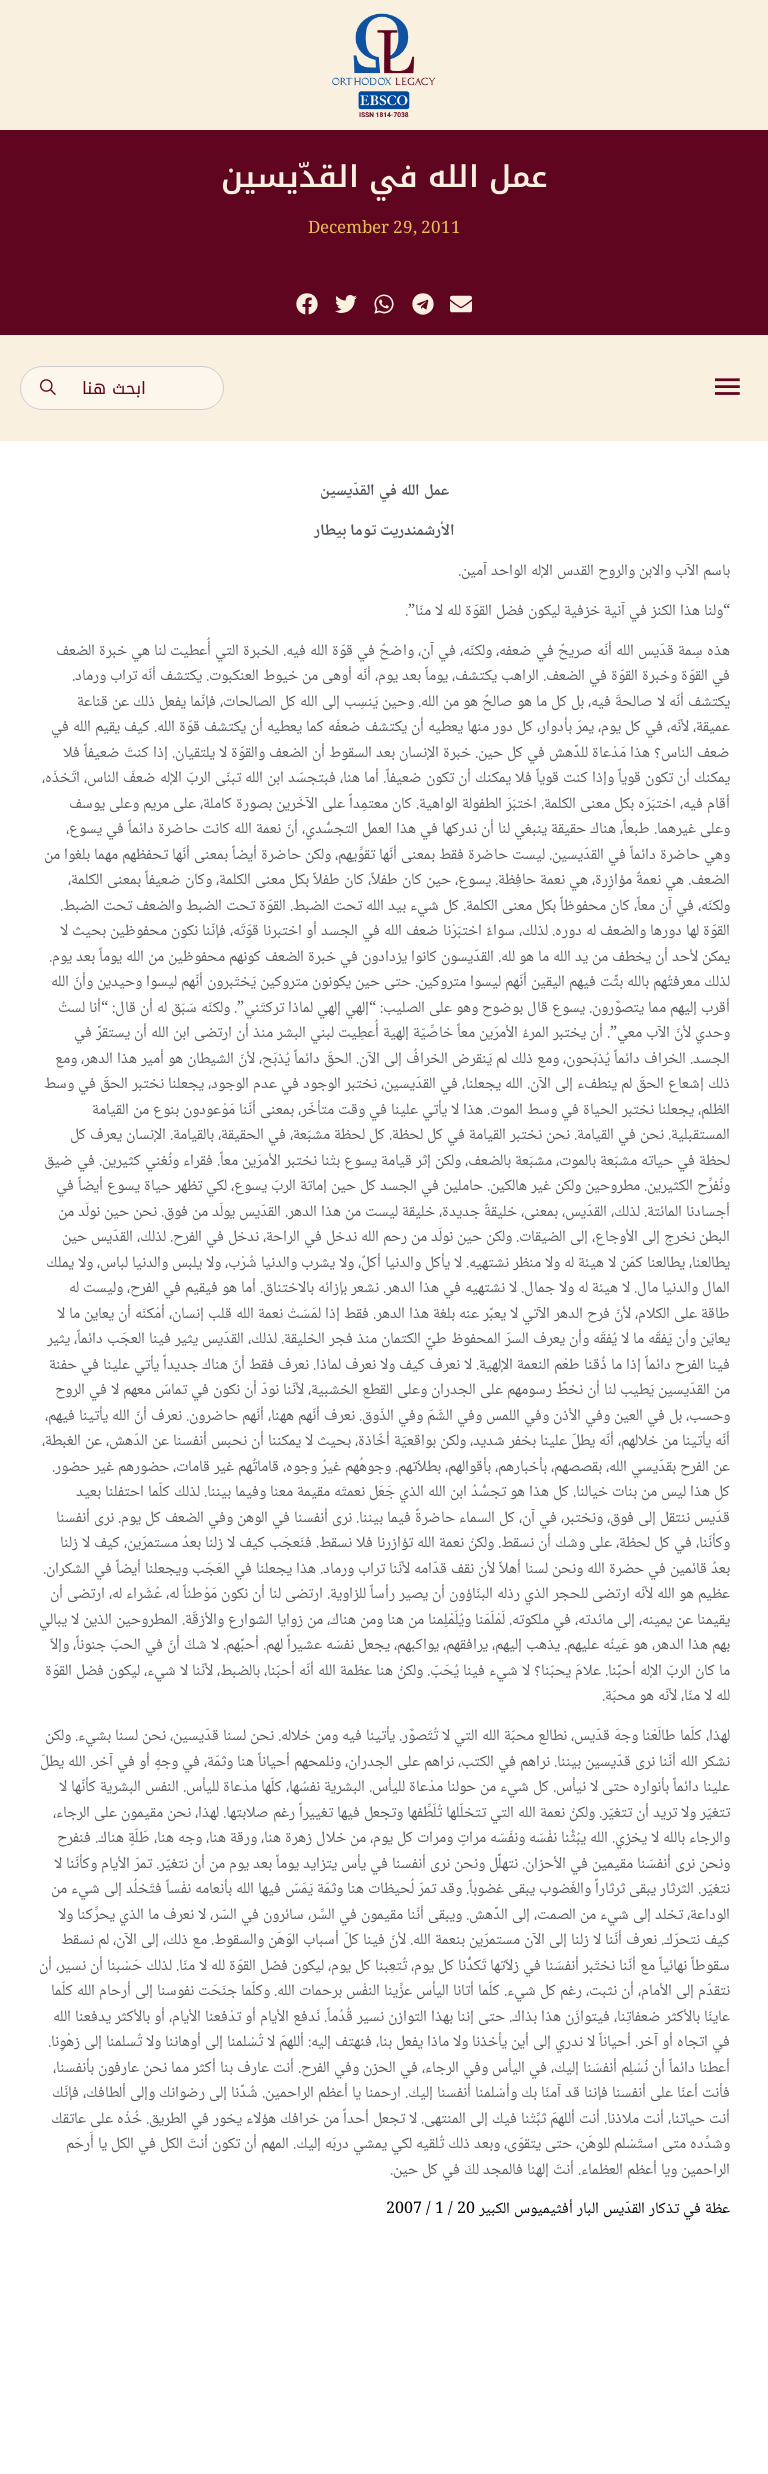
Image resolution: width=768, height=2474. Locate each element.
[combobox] (122, 388)
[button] (307, 304)
